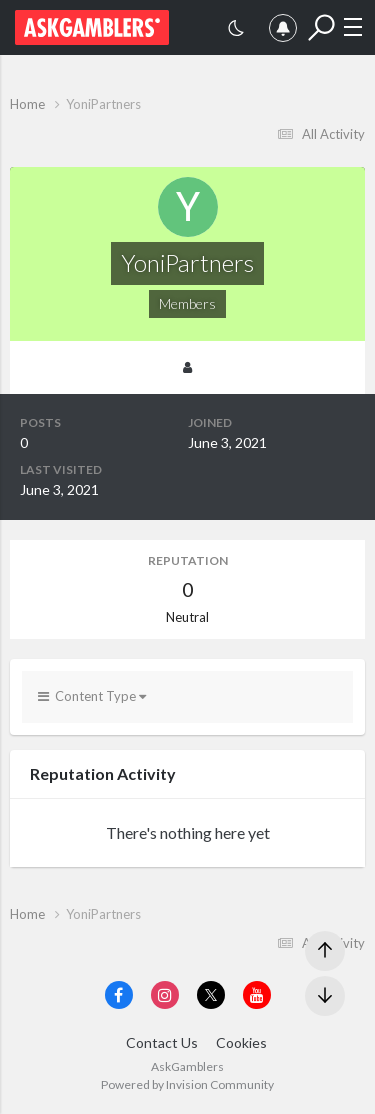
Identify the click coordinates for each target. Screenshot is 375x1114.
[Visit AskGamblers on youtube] (257, 995)
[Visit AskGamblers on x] (211, 995)
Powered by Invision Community (187, 1084)
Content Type (92, 696)
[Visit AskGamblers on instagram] (165, 995)
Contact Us (162, 1042)
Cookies (241, 1042)
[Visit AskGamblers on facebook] (119, 995)
